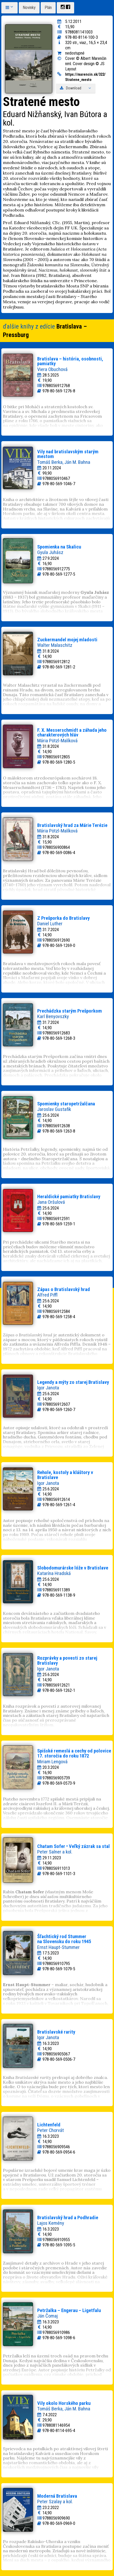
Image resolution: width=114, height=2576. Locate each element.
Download (76, 88)
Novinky (29, 7)
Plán (48, 7)
